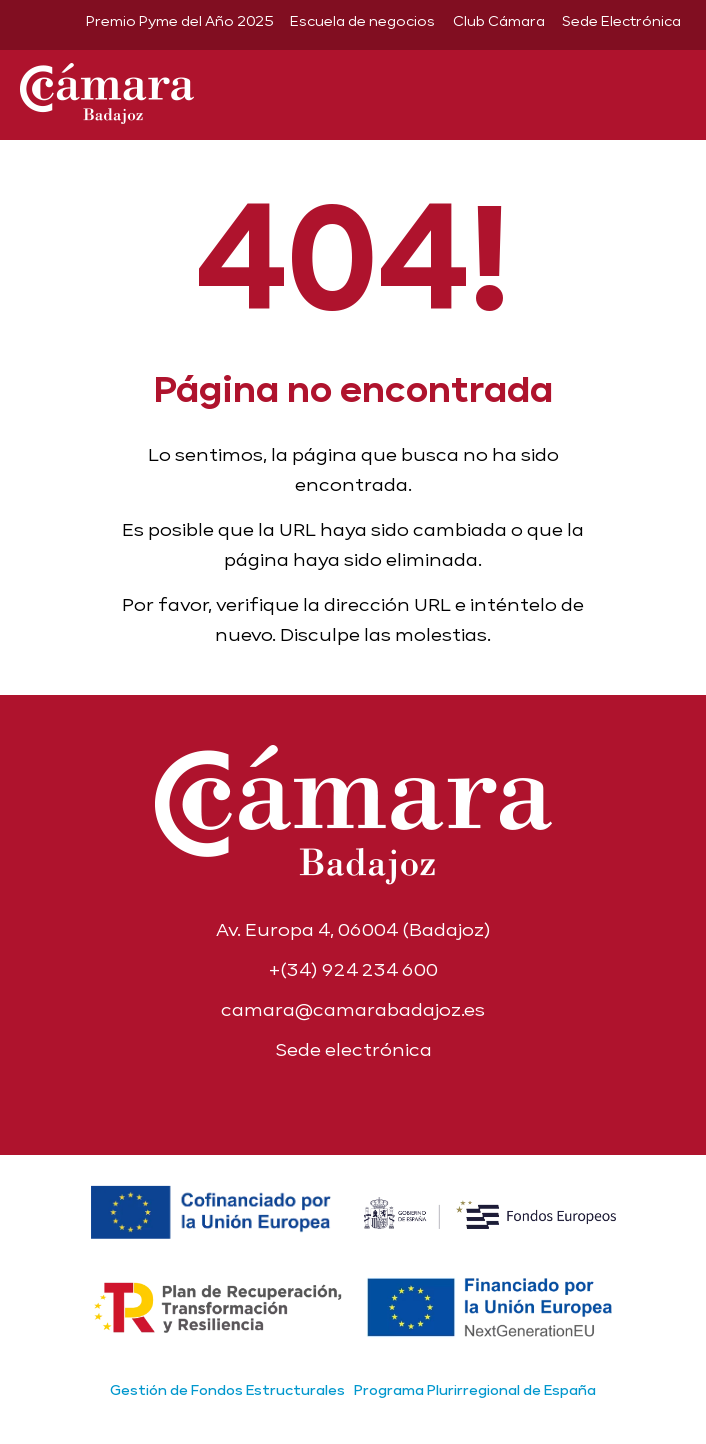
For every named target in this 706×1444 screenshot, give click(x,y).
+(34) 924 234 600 (353, 969)
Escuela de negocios (362, 21)
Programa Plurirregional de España (475, 1390)
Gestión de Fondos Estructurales (227, 1390)
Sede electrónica (353, 1049)
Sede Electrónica (621, 21)
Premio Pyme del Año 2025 (179, 21)
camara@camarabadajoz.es (353, 1009)
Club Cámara (499, 21)
